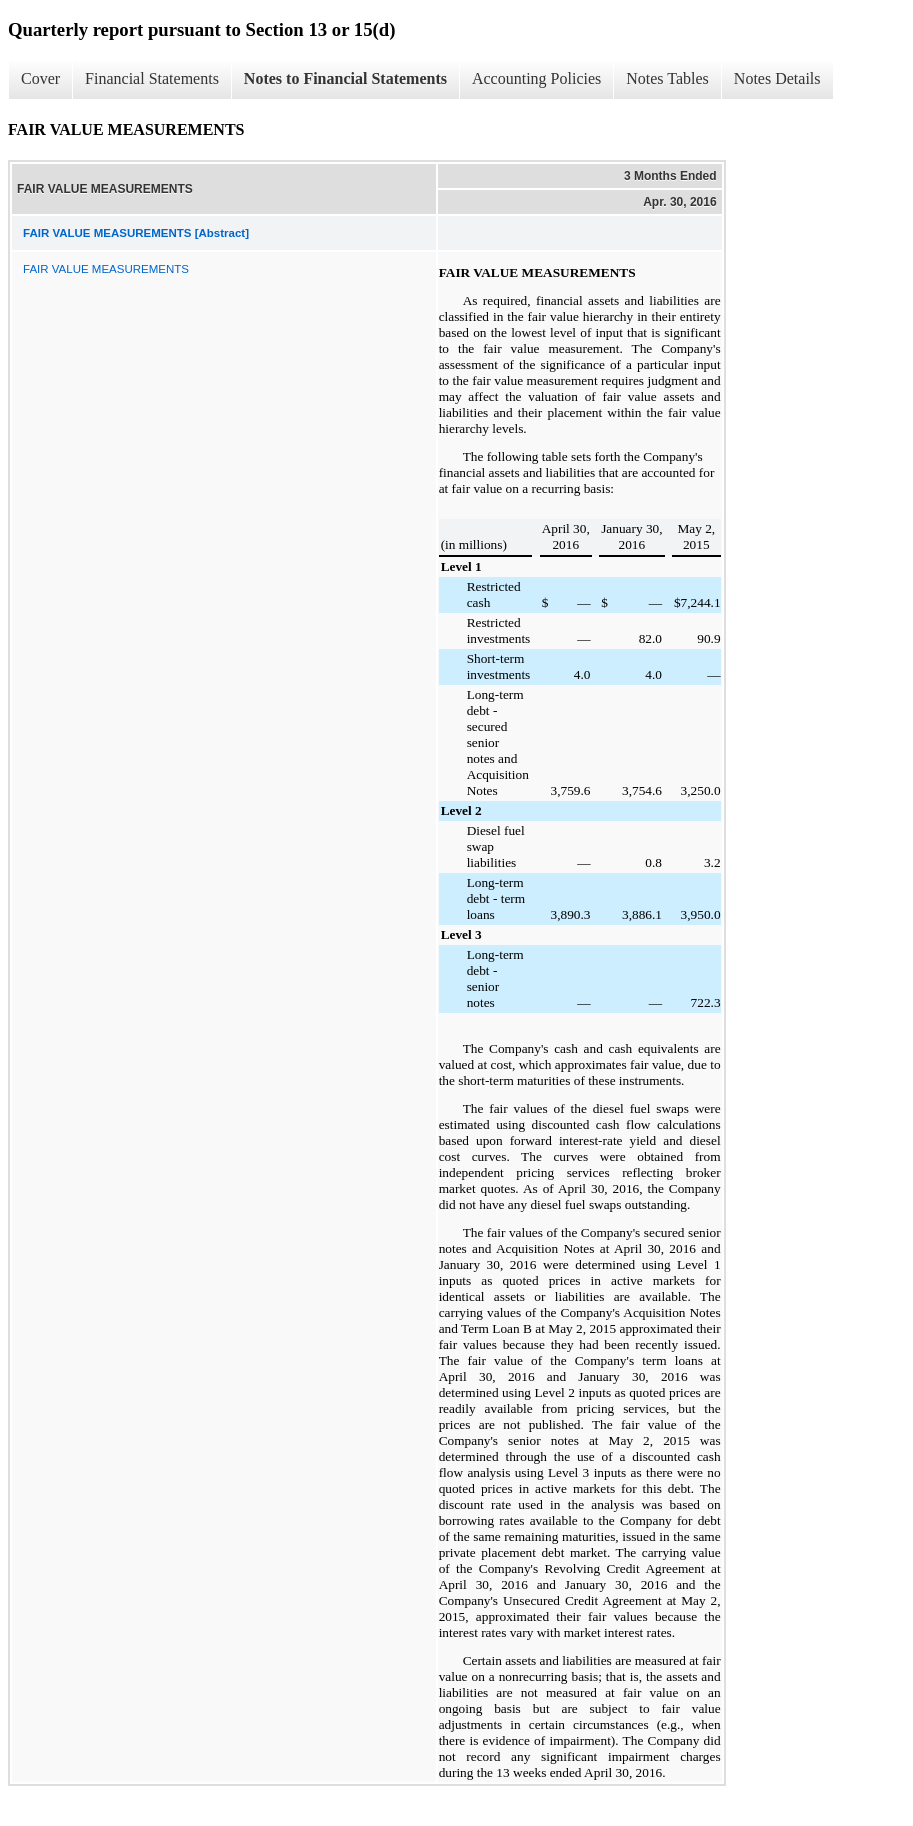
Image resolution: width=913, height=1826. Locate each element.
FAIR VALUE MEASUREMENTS (106, 269)
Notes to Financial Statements (345, 78)
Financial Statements (152, 78)
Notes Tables (667, 78)
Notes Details (777, 78)
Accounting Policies (536, 78)
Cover (40, 78)
